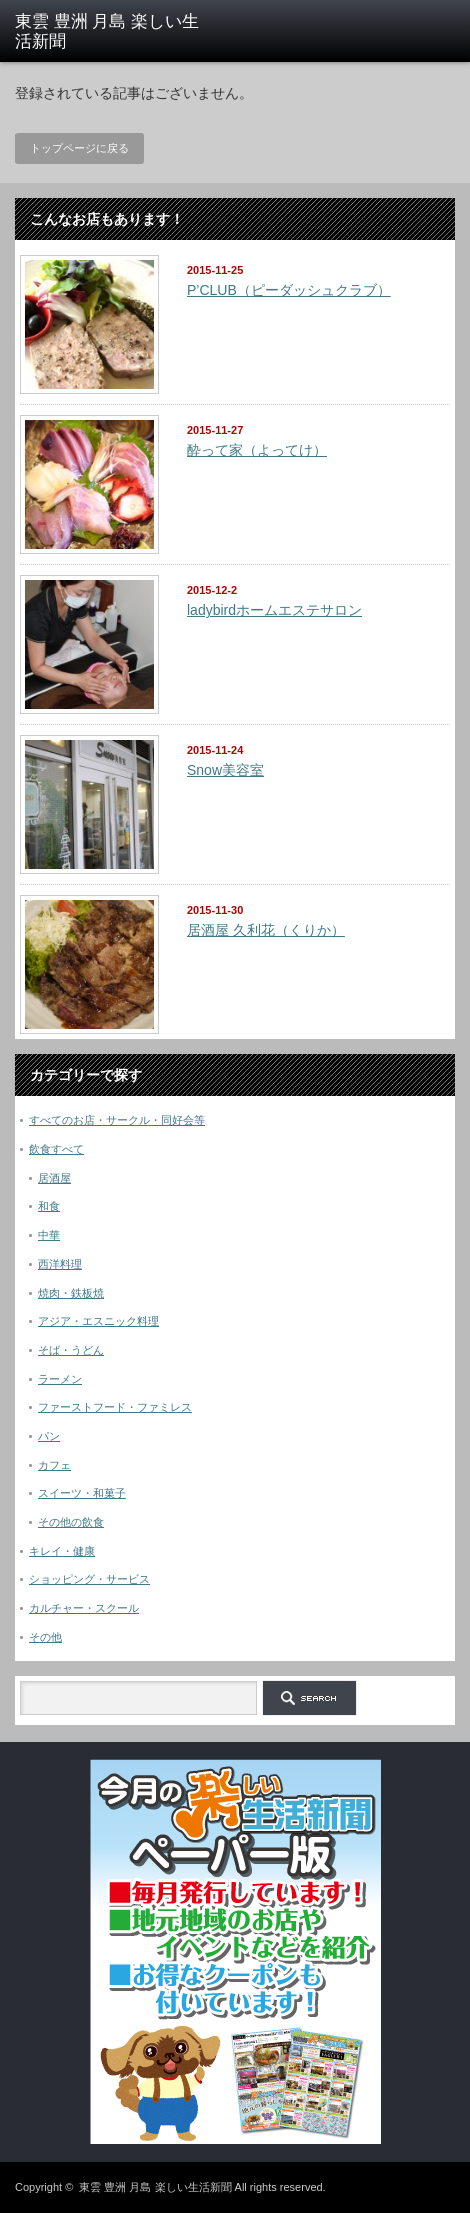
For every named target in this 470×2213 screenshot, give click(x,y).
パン (49, 1436)
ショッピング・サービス (89, 1579)
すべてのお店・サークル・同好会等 (117, 1120)
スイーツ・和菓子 (82, 1493)
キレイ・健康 (62, 1551)
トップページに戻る (79, 148)
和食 (49, 1206)
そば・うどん (71, 1350)
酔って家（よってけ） (257, 450)
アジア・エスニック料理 (98, 1321)
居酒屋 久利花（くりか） (266, 930)
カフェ (54, 1465)
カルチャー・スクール (84, 1608)
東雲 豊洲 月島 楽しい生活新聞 (155, 2187)
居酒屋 (54, 1178)
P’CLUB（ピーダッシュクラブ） (289, 290)
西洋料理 (60, 1264)
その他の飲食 (71, 1522)
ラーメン (60, 1379)
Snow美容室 (225, 770)
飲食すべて (56, 1149)
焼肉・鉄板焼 (71, 1293)
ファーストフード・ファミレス (115, 1407)
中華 (49, 1235)
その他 (45, 1637)
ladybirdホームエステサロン (274, 610)
